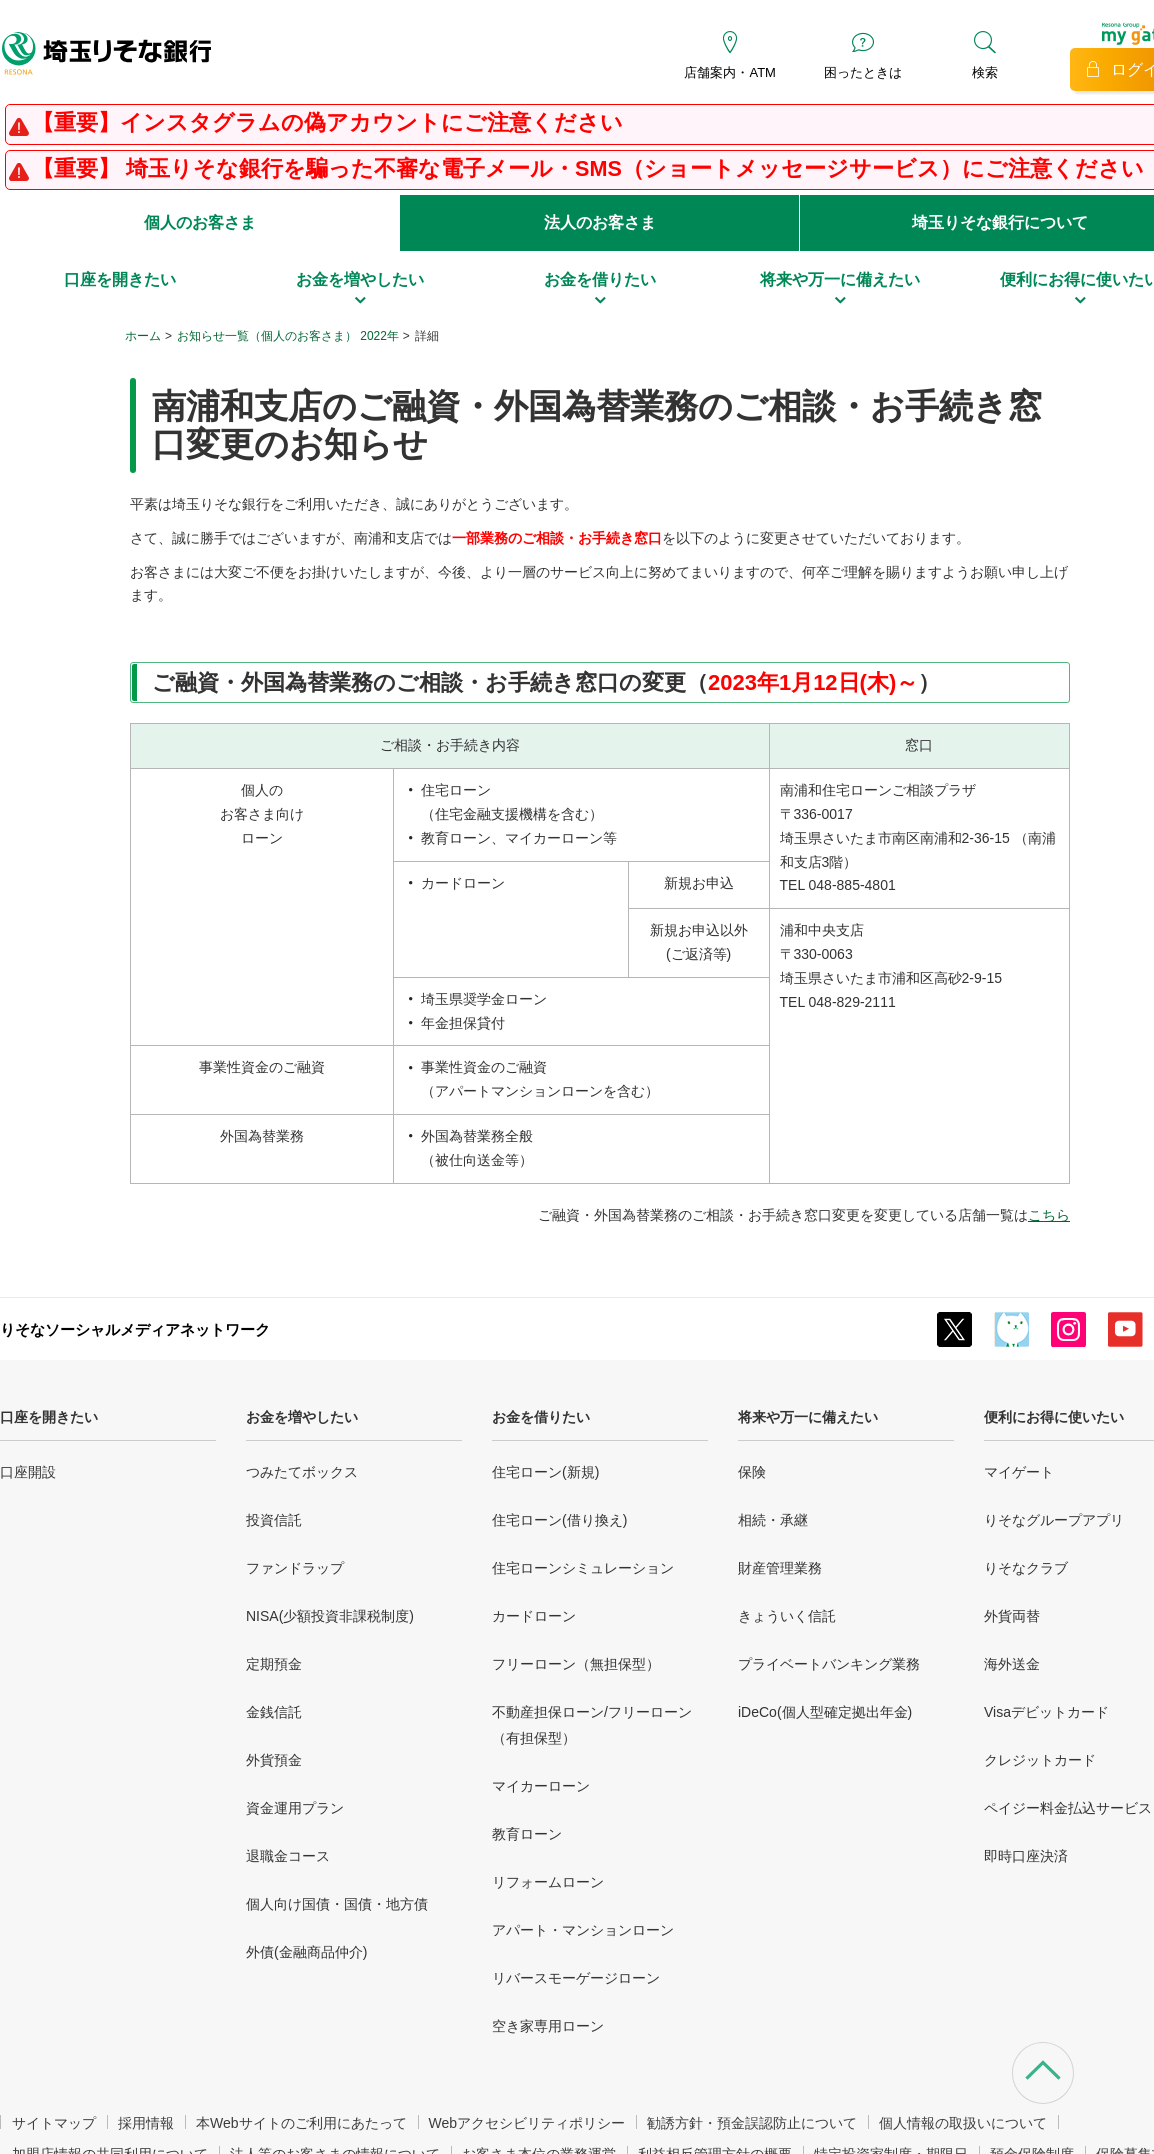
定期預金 (274, 1664)
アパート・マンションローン (583, 1930)
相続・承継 (773, 1520)
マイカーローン (541, 1786)
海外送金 (1012, 1664)
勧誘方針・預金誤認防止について (752, 2123)
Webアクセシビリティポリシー (527, 2123)
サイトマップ (54, 2123)
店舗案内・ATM (729, 72)
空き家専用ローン (548, 2026)
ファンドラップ (295, 1568)
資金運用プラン (295, 1808)
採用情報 (146, 2123)
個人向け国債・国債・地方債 (337, 1904)
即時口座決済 (1026, 1856)
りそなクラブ (1026, 1568)
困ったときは (863, 72)
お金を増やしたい (302, 1417)
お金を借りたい (541, 1417)
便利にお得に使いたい (1054, 1417)
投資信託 (274, 1520)
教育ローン (527, 1834)
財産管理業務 (780, 1568)
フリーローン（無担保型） (576, 1664)
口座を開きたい (49, 1417)
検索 (985, 72)
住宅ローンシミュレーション (583, 1568)
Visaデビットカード (1046, 1712)
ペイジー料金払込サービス (1068, 1808)
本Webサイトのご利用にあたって (301, 2123)
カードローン (534, 1616)
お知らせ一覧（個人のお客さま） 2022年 (288, 336)
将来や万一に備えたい (808, 1417)
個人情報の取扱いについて (963, 2123)
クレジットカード (1040, 1760)
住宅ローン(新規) (545, 1472)
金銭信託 (274, 1712)
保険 (752, 1472)
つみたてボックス (302, 1472)
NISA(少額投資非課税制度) (330, 1616)
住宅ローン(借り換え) (559, 1520)
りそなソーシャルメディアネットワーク (135, 1329)
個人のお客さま (200, 222)
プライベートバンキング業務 (829, 1664)
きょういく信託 (787, 1616)
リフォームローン (548, 1882)
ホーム (143, 336)
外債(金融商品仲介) (306, 1952)
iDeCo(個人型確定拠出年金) (825, 1712)
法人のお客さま (600, 222)
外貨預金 (274, 1760)
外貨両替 (1012, 1616)
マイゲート (1019, 1472)
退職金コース (288, 1856)
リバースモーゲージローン (576, 1978)
